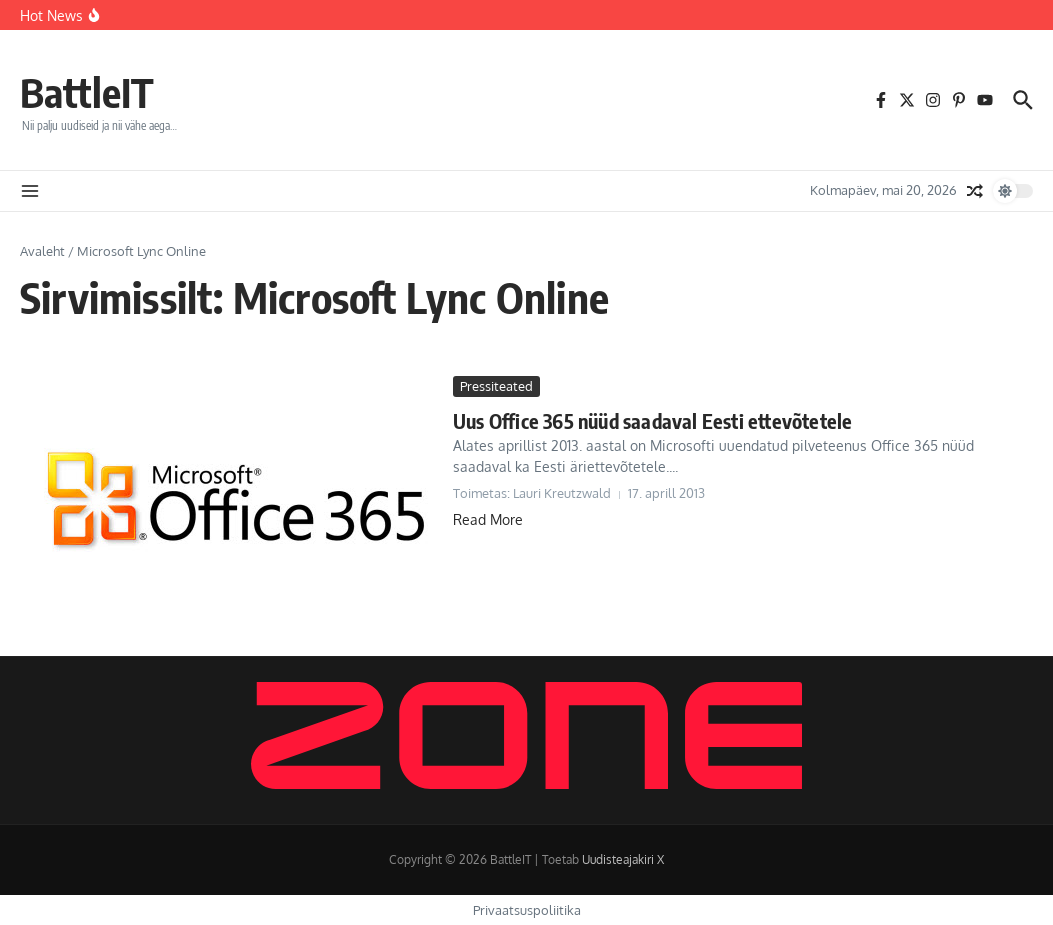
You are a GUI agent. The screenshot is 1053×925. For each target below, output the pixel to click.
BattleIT (87, 92)
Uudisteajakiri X (623, 859)
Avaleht (42, 251)
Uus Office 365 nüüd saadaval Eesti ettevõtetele (652, 420)
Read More (488, 519)
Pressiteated (496, 386)
